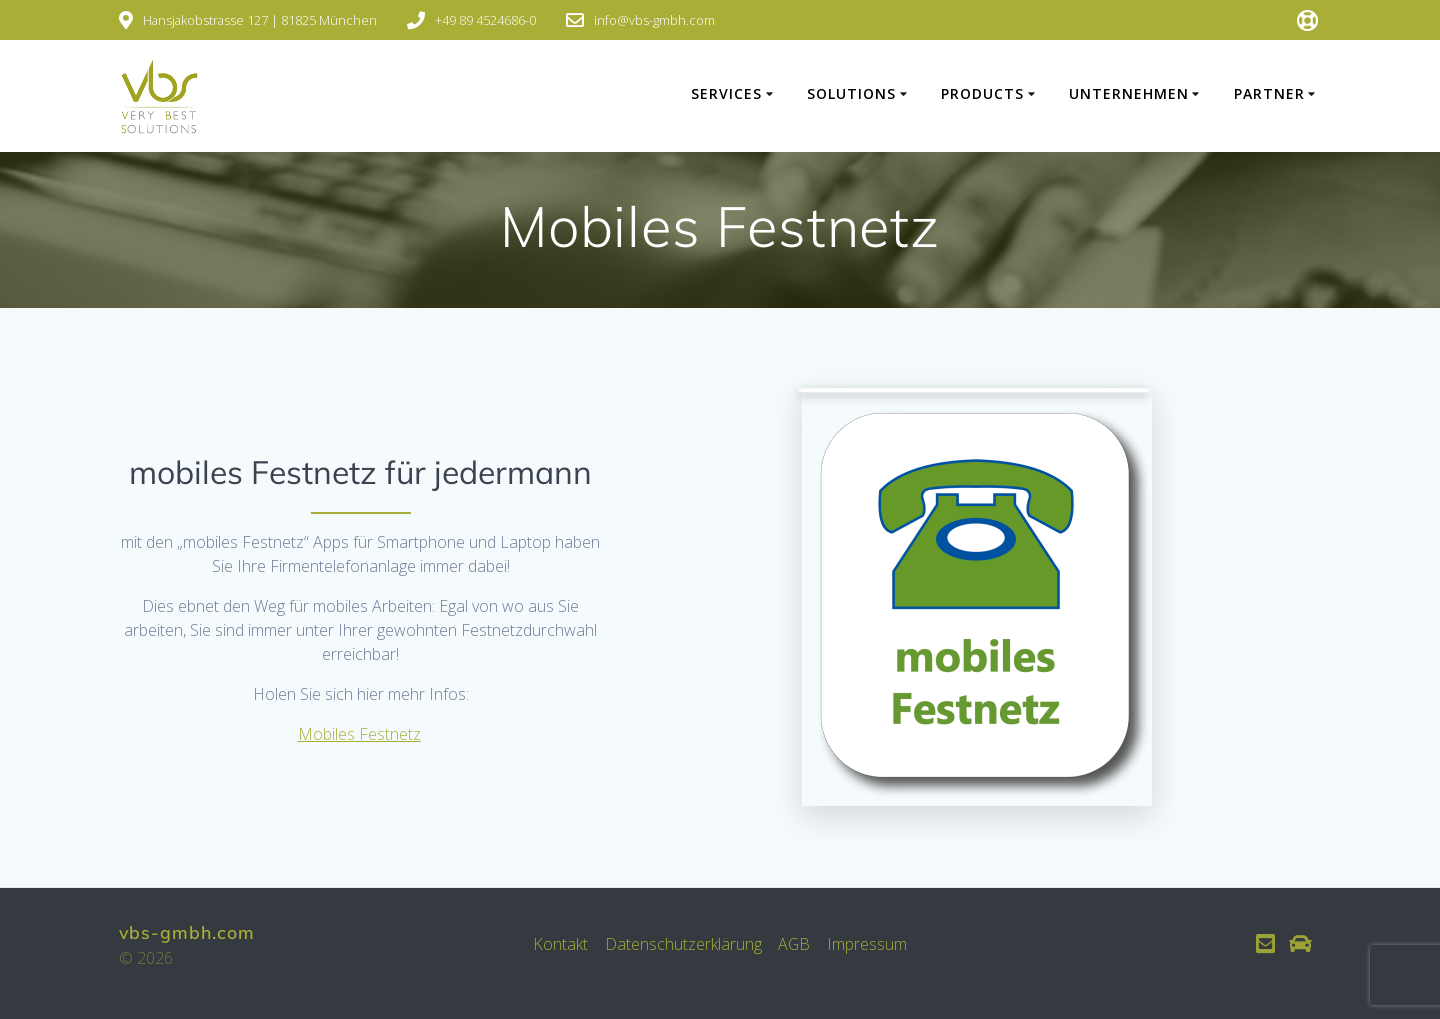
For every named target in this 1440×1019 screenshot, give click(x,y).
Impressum (868, 944)
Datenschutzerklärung (682, 944)
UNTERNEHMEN (1129, 93)
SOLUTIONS (851, 93)
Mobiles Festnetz (359, 734)
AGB (794, 944)
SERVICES (726, 93)
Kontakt (559, 944)
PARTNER (1269, 93)
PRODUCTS (982, 93)
